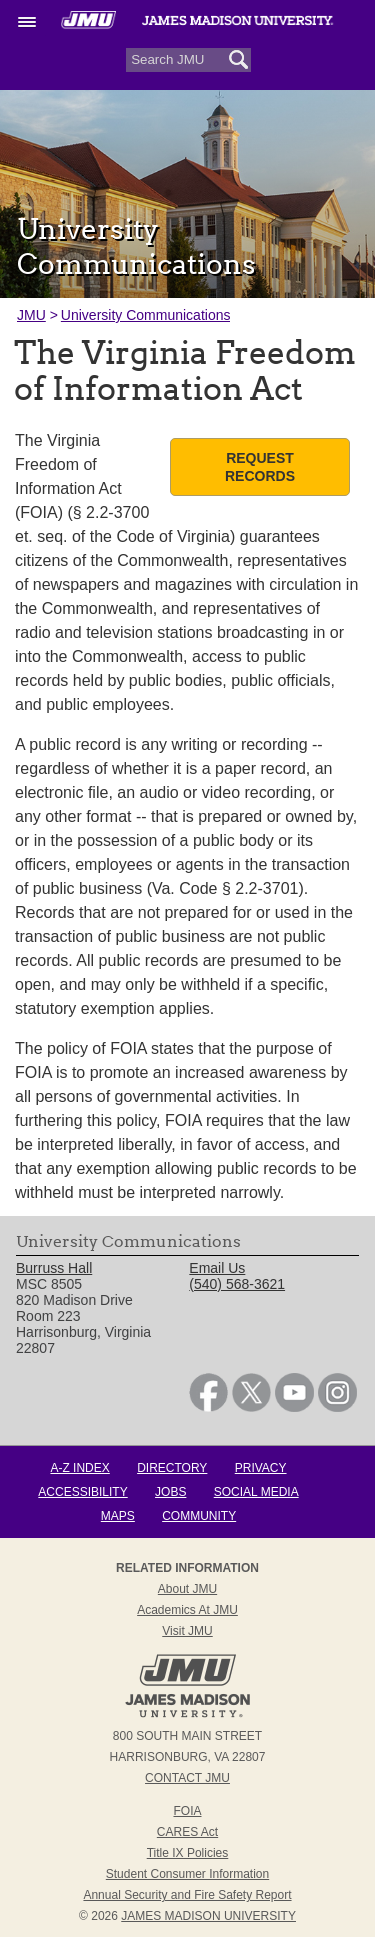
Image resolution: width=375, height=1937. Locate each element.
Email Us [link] (217, 1268)
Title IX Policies (188, 1853)
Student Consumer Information (187, 1874)
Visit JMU (187, 1631)
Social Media (256, 1492)
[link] (208, 1407)
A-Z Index (79, 1468)
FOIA (187, 1811)
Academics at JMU (187, 1610)
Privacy (261, 1468)
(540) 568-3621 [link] (237, 1284)
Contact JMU (187, 1778)
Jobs (170, 1492)
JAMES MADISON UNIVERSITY (208, 1916)
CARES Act (187, 1832)
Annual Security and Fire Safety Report (187, 1895)
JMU (31, 315)
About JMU (187, 1589)
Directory (172, 1468)
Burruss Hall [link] (54, 1268)
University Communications (146, 315)
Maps (118, 1516)
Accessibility (82, 1492)
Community (199, 1516)
